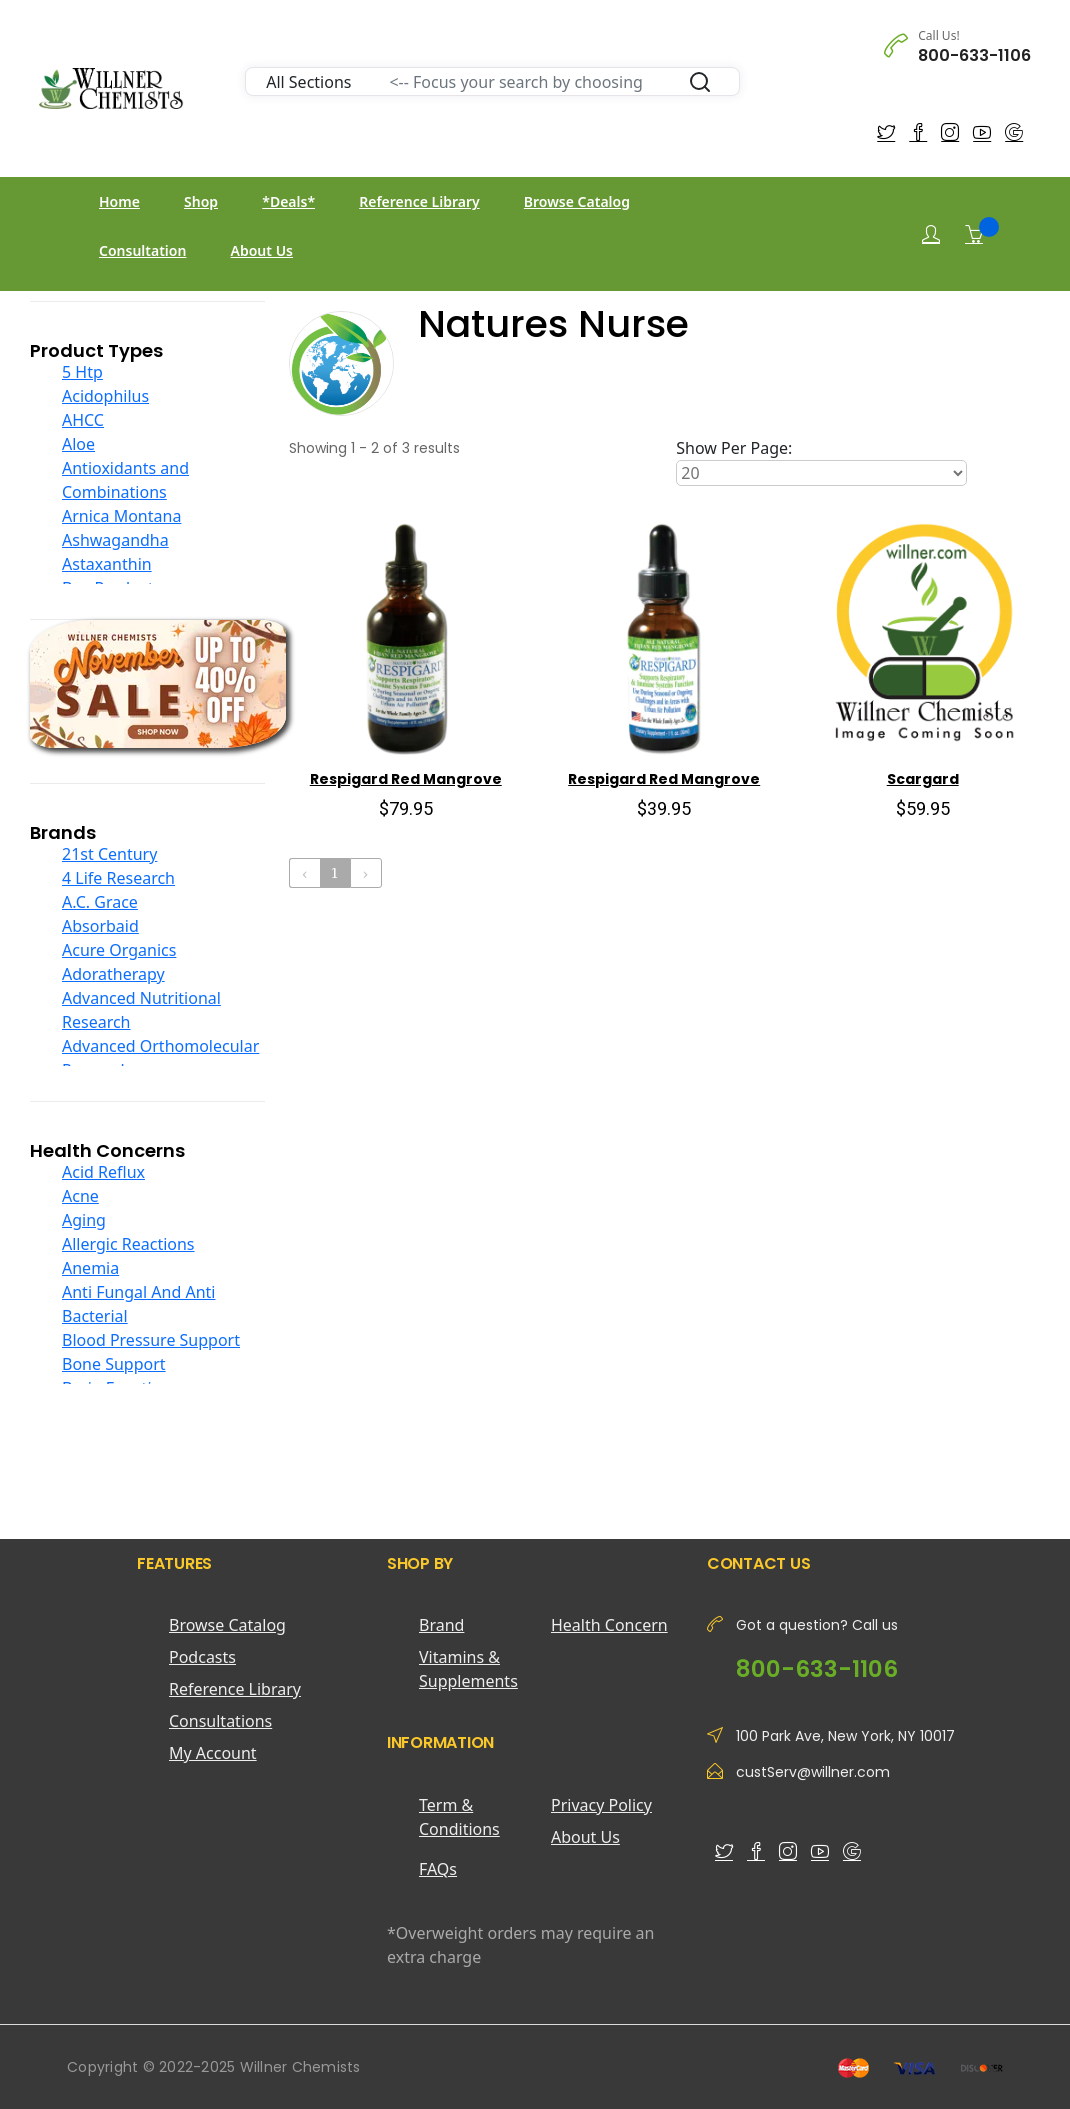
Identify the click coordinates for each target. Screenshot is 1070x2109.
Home (119, 201)
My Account (213, 1753)
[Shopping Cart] (974, 234)
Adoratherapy (113, 974)
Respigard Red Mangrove (406, 779)
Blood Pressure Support (151, 1340)
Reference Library (419, 201)
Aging (84, 1220)
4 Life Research (118, 878)
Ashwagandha (115, 540)
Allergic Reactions (128, 1244)
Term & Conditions (459, 1817)
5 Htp (82, 372)
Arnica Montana (121, 516)
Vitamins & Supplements (468, 1669)
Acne (80, 1196)
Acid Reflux (103, 1172)
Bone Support (114, 1364)
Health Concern (609, 1625)
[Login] (931, 234)
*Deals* (288, 201)
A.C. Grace (100, 902)
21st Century (109, 854)
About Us (262, 250)
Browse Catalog (577, 201)
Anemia (90, 1268)
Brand (441, 1625)
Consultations (220, 1721)
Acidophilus (105, 396)
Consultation (142, 250)
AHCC (83, 420)
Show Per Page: (734, 448)
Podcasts (202, 1657)
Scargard (923, 779)
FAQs (438, 1869)
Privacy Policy (601, 1805)
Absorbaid (100, 926)
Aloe (78, 444)
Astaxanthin (107, 564)
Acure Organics (119, 950)
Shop (201, 201)
